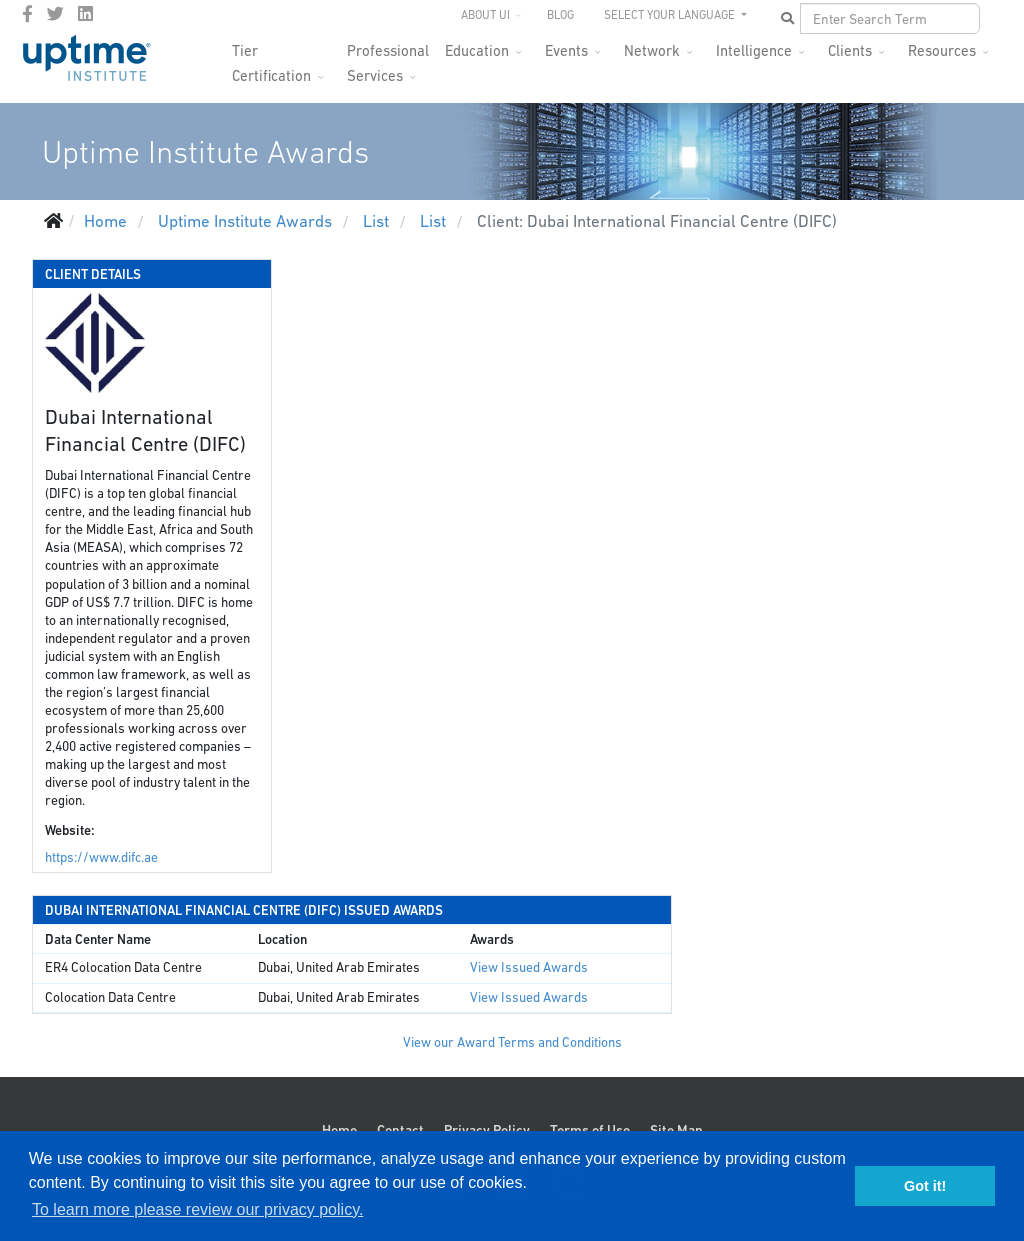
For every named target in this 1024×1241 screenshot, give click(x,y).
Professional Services (388, 56)
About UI (485, 15)
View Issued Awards (529, 967)
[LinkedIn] (85, 14)
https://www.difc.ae (101, 857)
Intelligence (754, 50)
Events (566, 50)
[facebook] (27, 14)
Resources (942, 50)
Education (477, 50)
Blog (560, 15)
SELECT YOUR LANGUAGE (671, 15)
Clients (850, 50)
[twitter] (55, 14)
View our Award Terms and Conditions (512, 1042)
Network (652, 50)
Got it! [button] (925, 1186)
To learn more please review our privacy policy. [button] (197, 1209)
